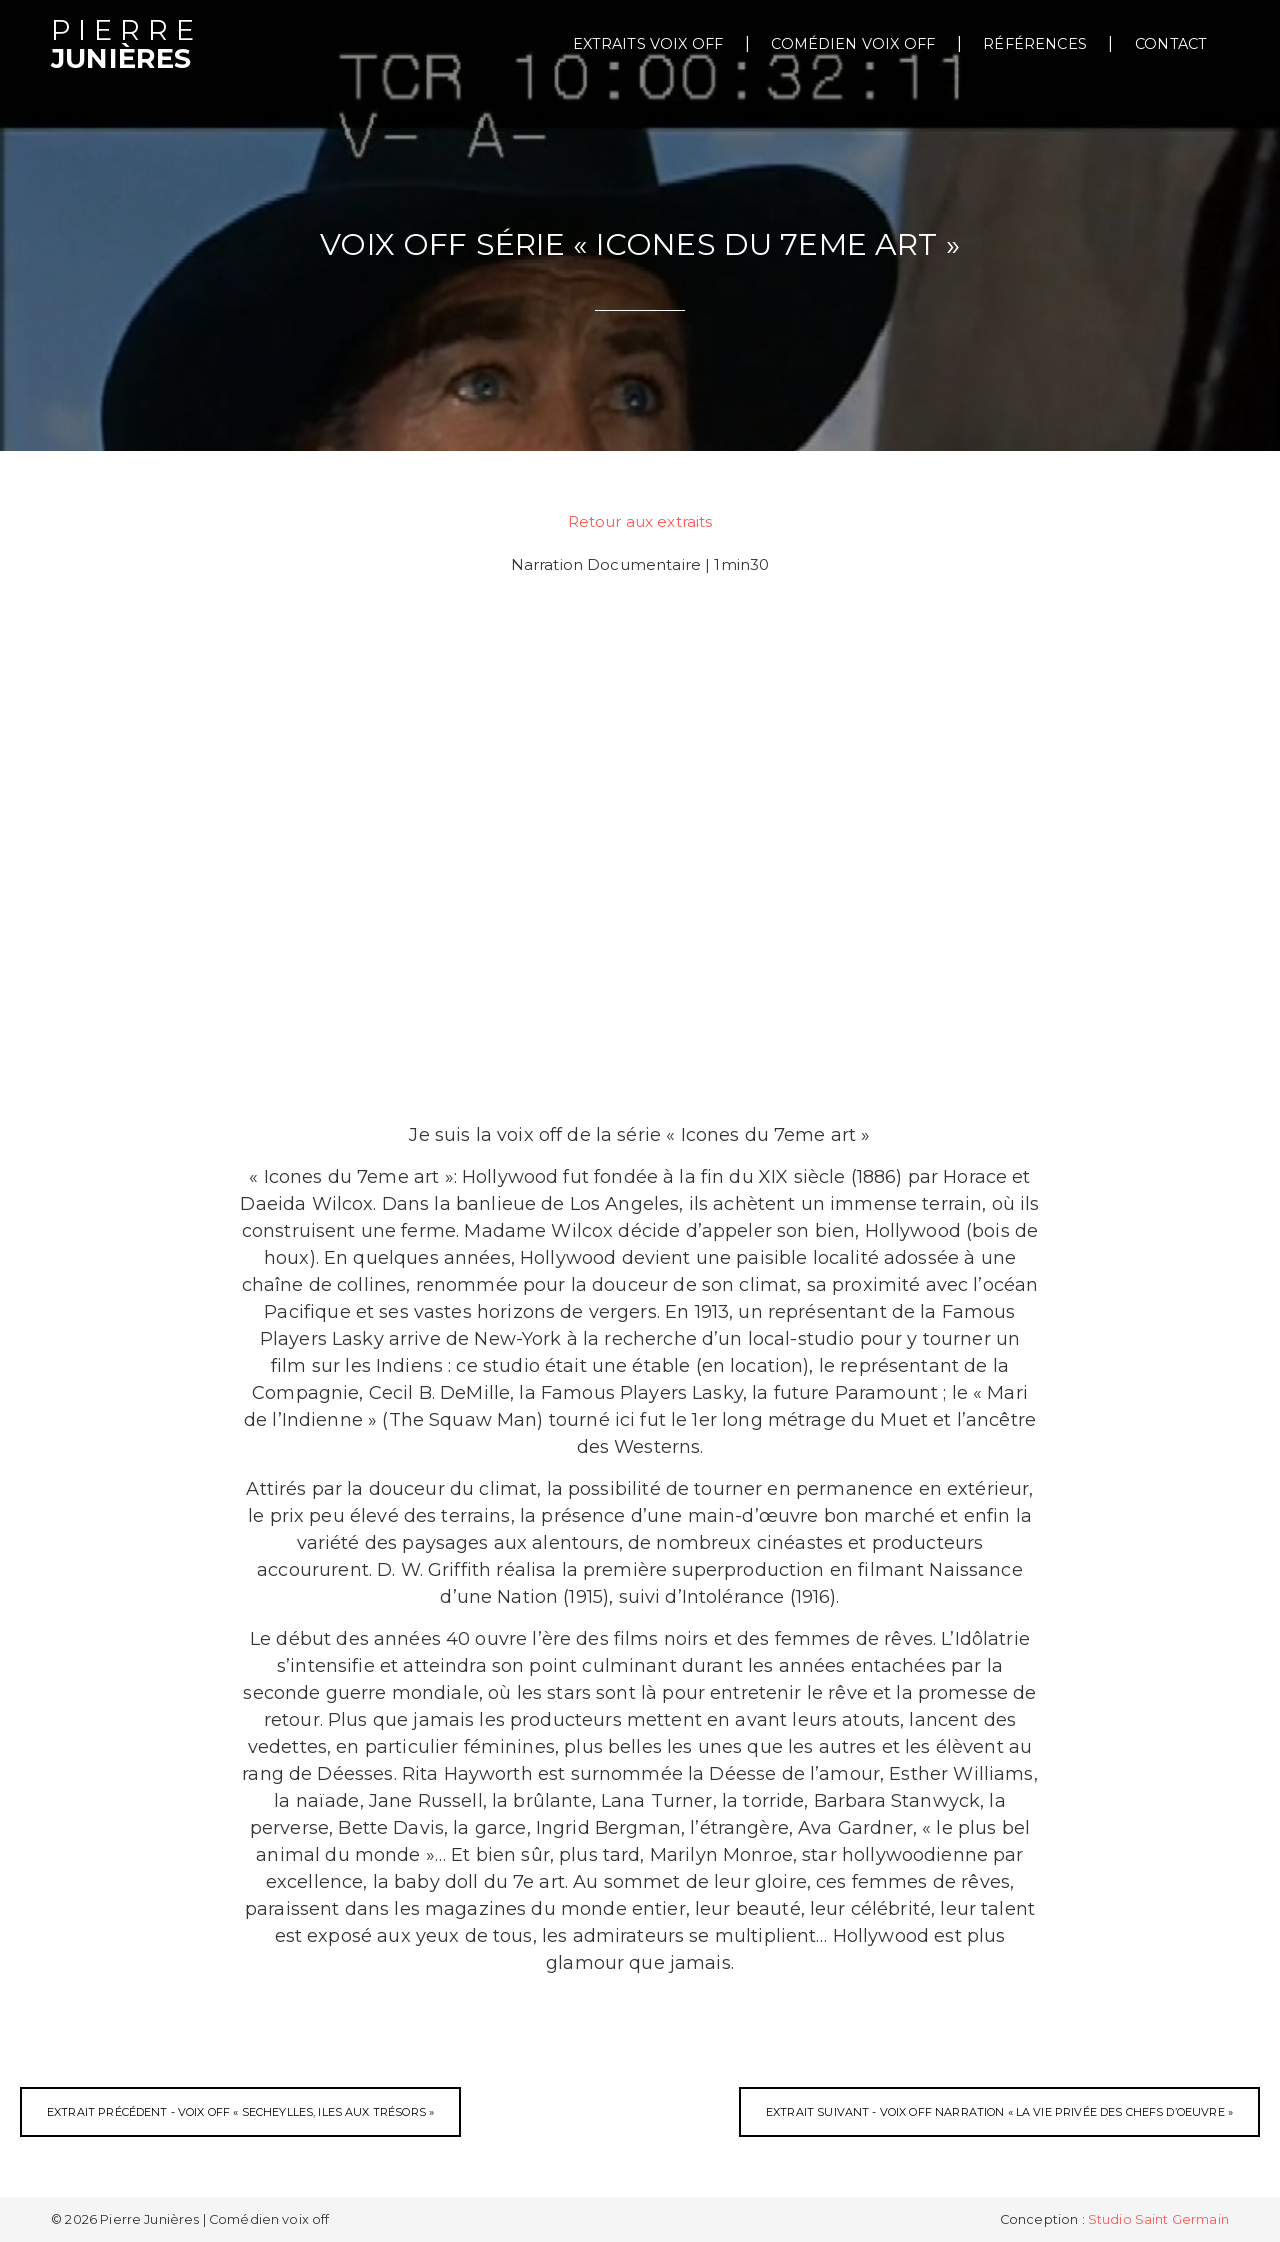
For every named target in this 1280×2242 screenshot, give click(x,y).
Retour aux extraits (640, 521)
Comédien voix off (853, 44)
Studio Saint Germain (1158, 2219)
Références (1035, 44)
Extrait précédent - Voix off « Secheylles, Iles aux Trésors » (240, 2112)
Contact (1171, 44)
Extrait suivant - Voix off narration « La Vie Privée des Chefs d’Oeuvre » (999, 2112)
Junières (126, 45)
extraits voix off (648, 44)
